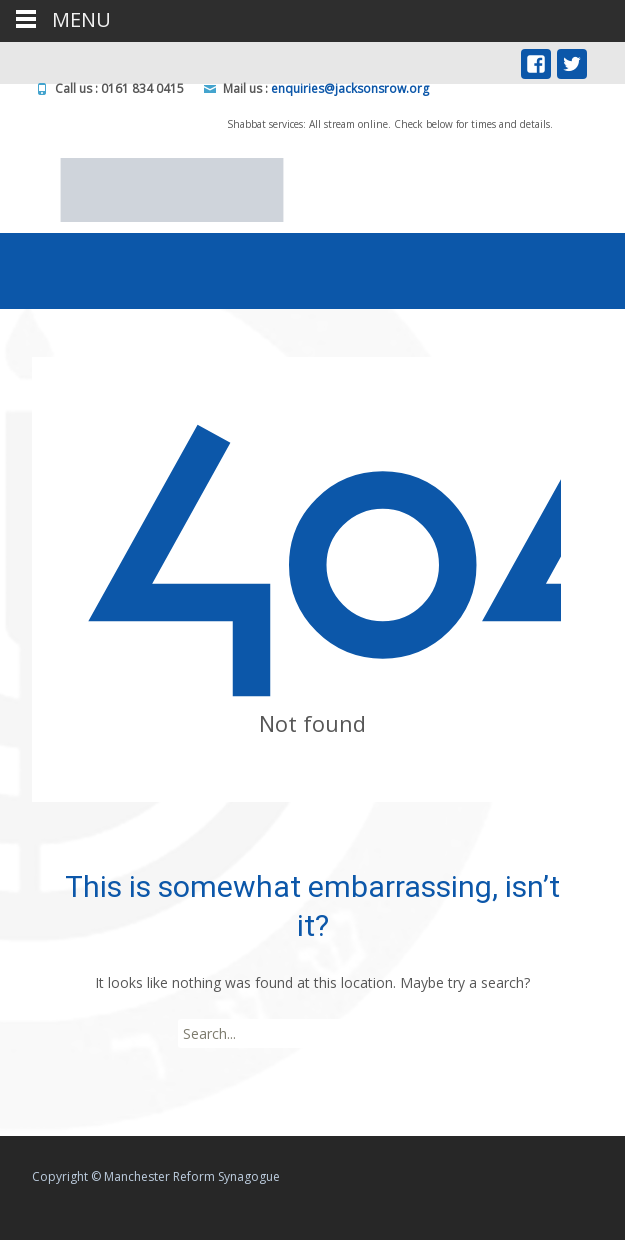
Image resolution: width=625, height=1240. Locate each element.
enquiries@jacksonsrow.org (350, 88)
